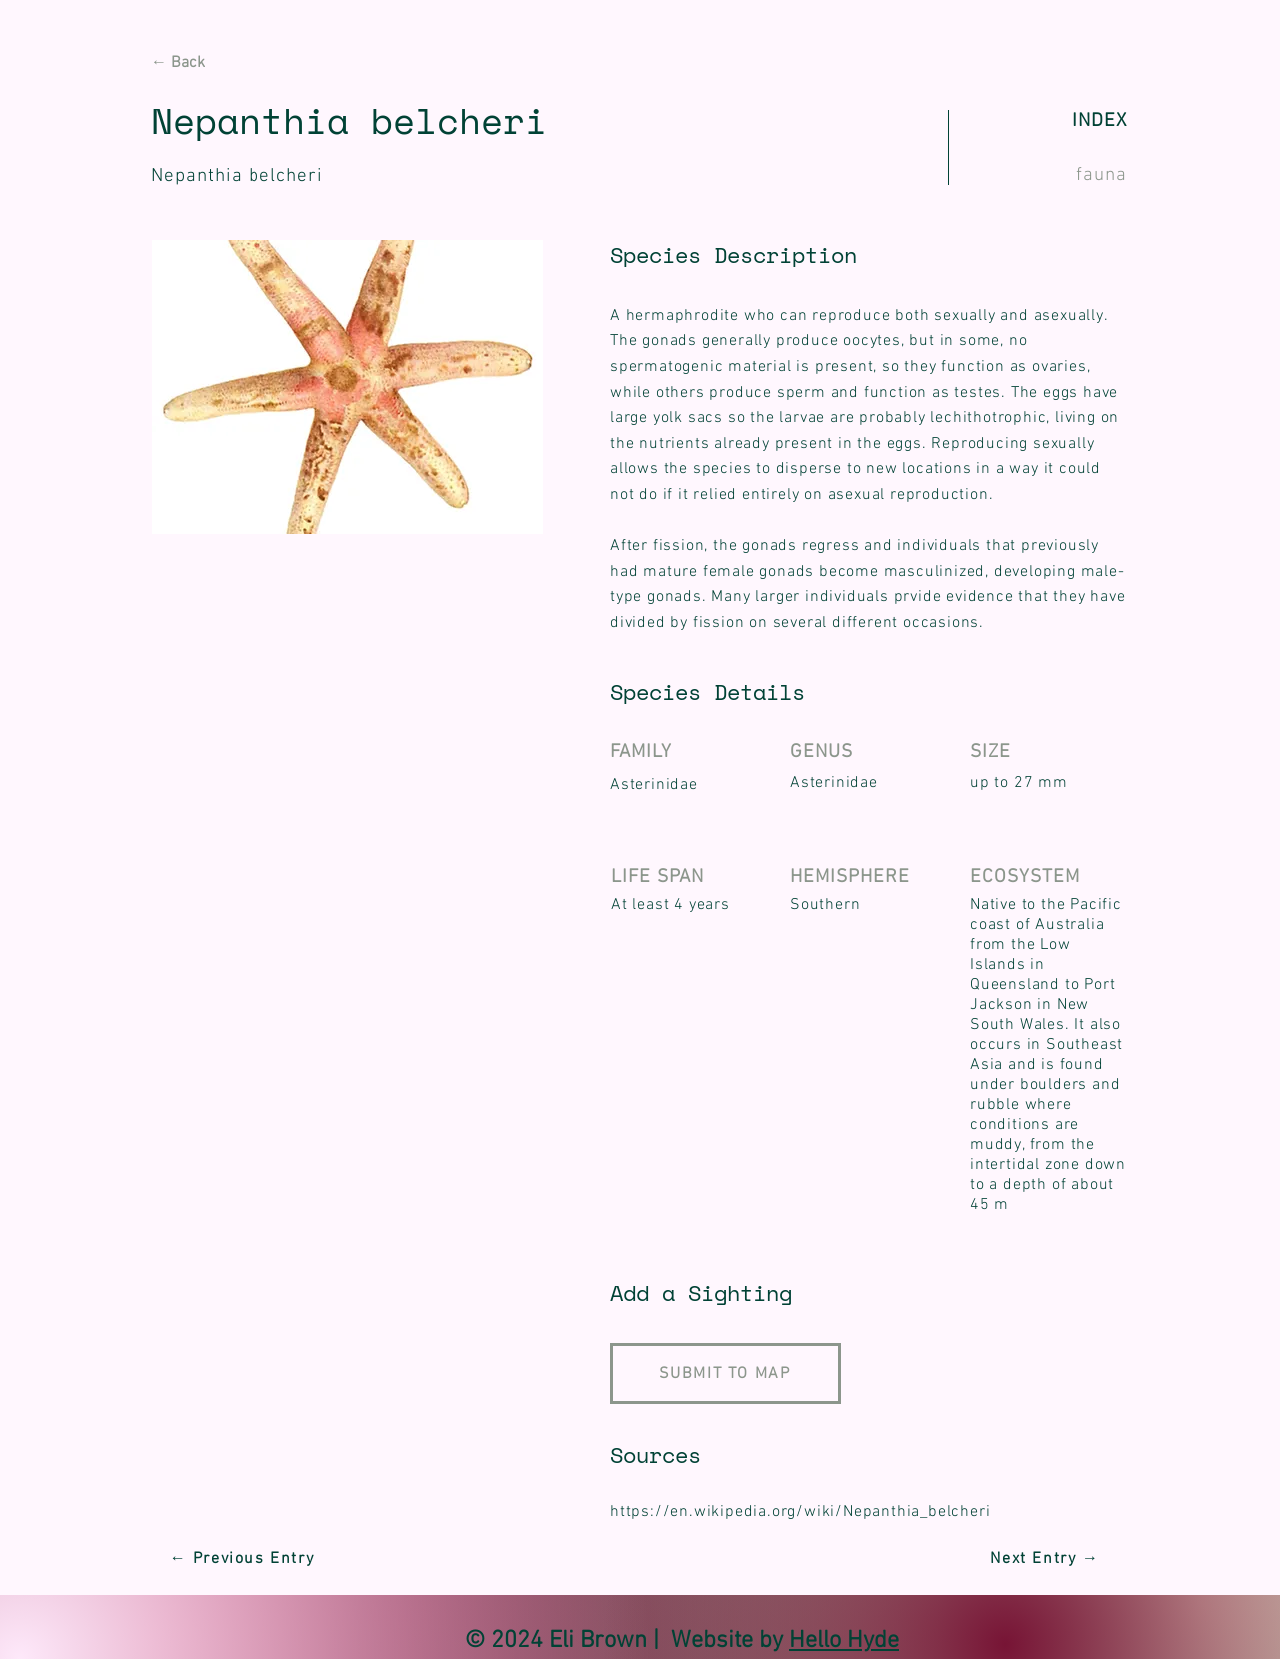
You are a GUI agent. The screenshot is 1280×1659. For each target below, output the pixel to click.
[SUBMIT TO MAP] (725, 1373)
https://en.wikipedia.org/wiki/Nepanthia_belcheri (800, 1512)
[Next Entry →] (1047, 1559)
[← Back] (222, 63)
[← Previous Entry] (244, 1559)
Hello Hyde (844, 1641)
